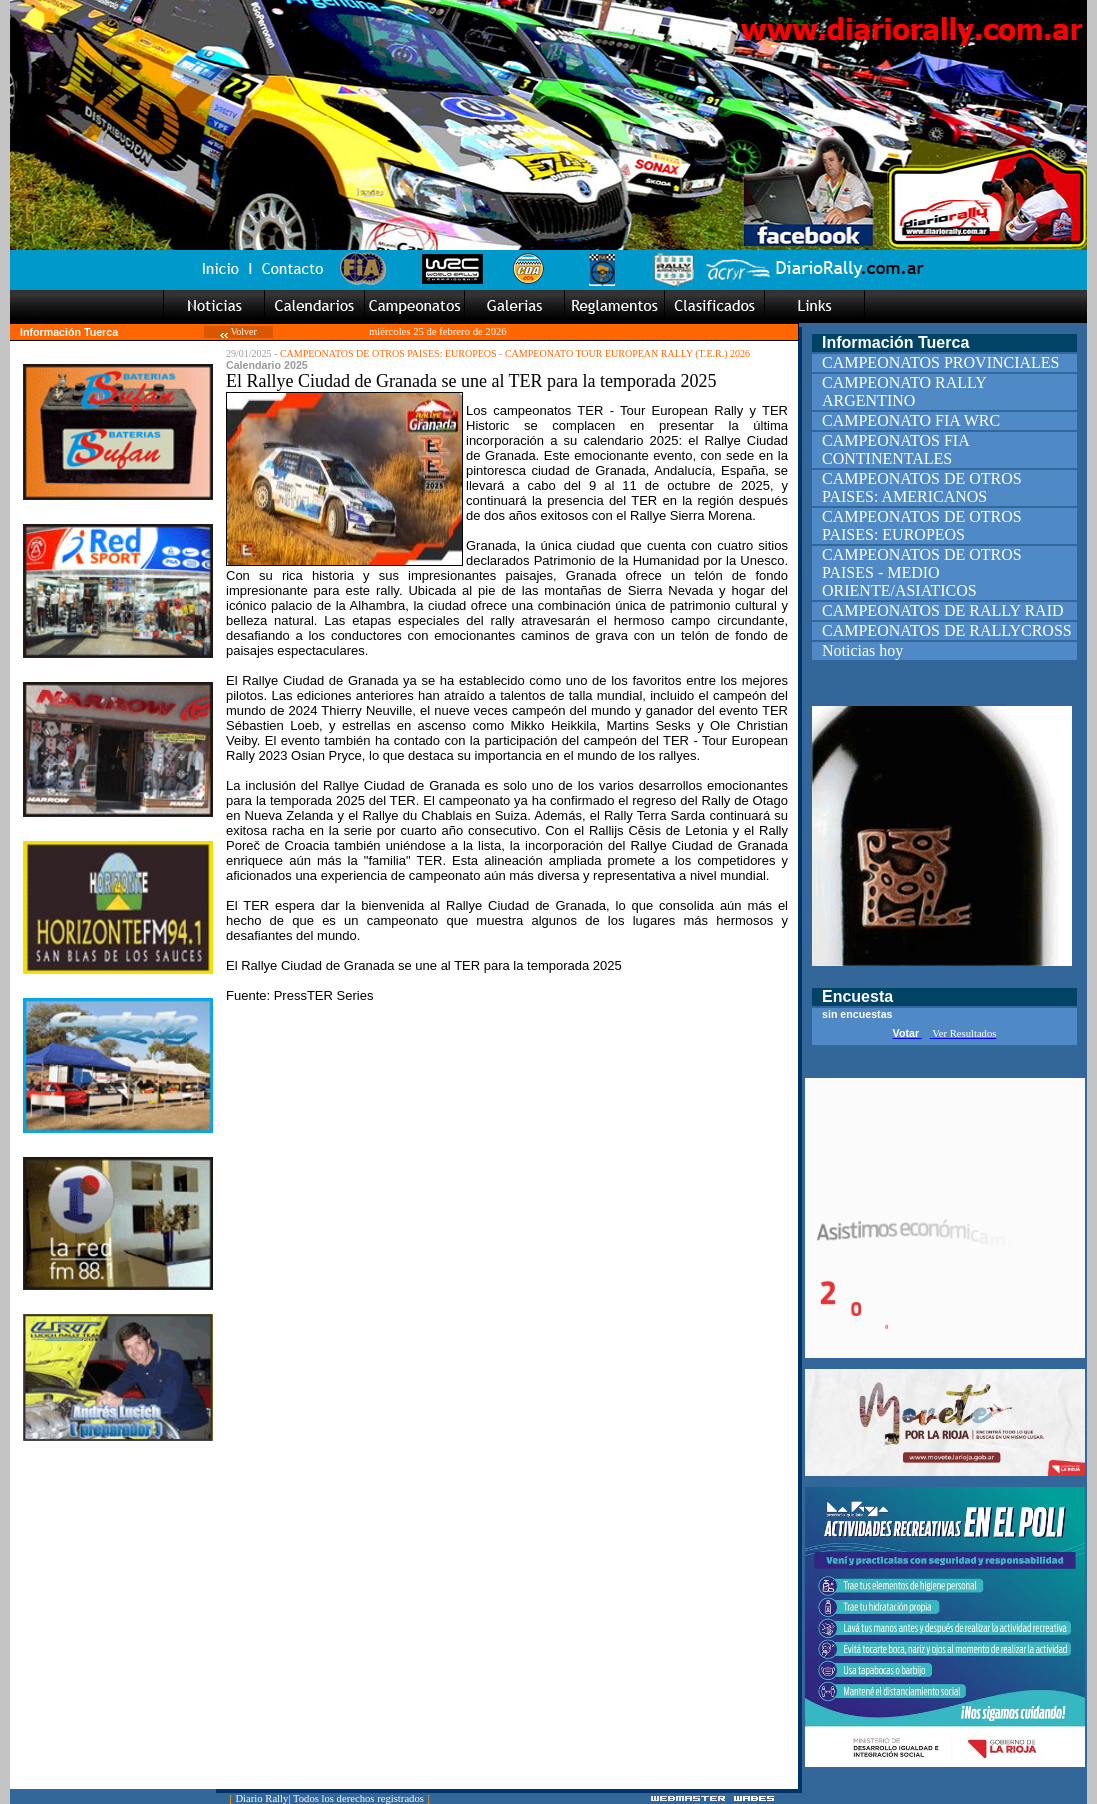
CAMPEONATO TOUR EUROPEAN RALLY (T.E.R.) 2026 (627, 353)
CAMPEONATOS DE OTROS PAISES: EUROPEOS (388, 353)
